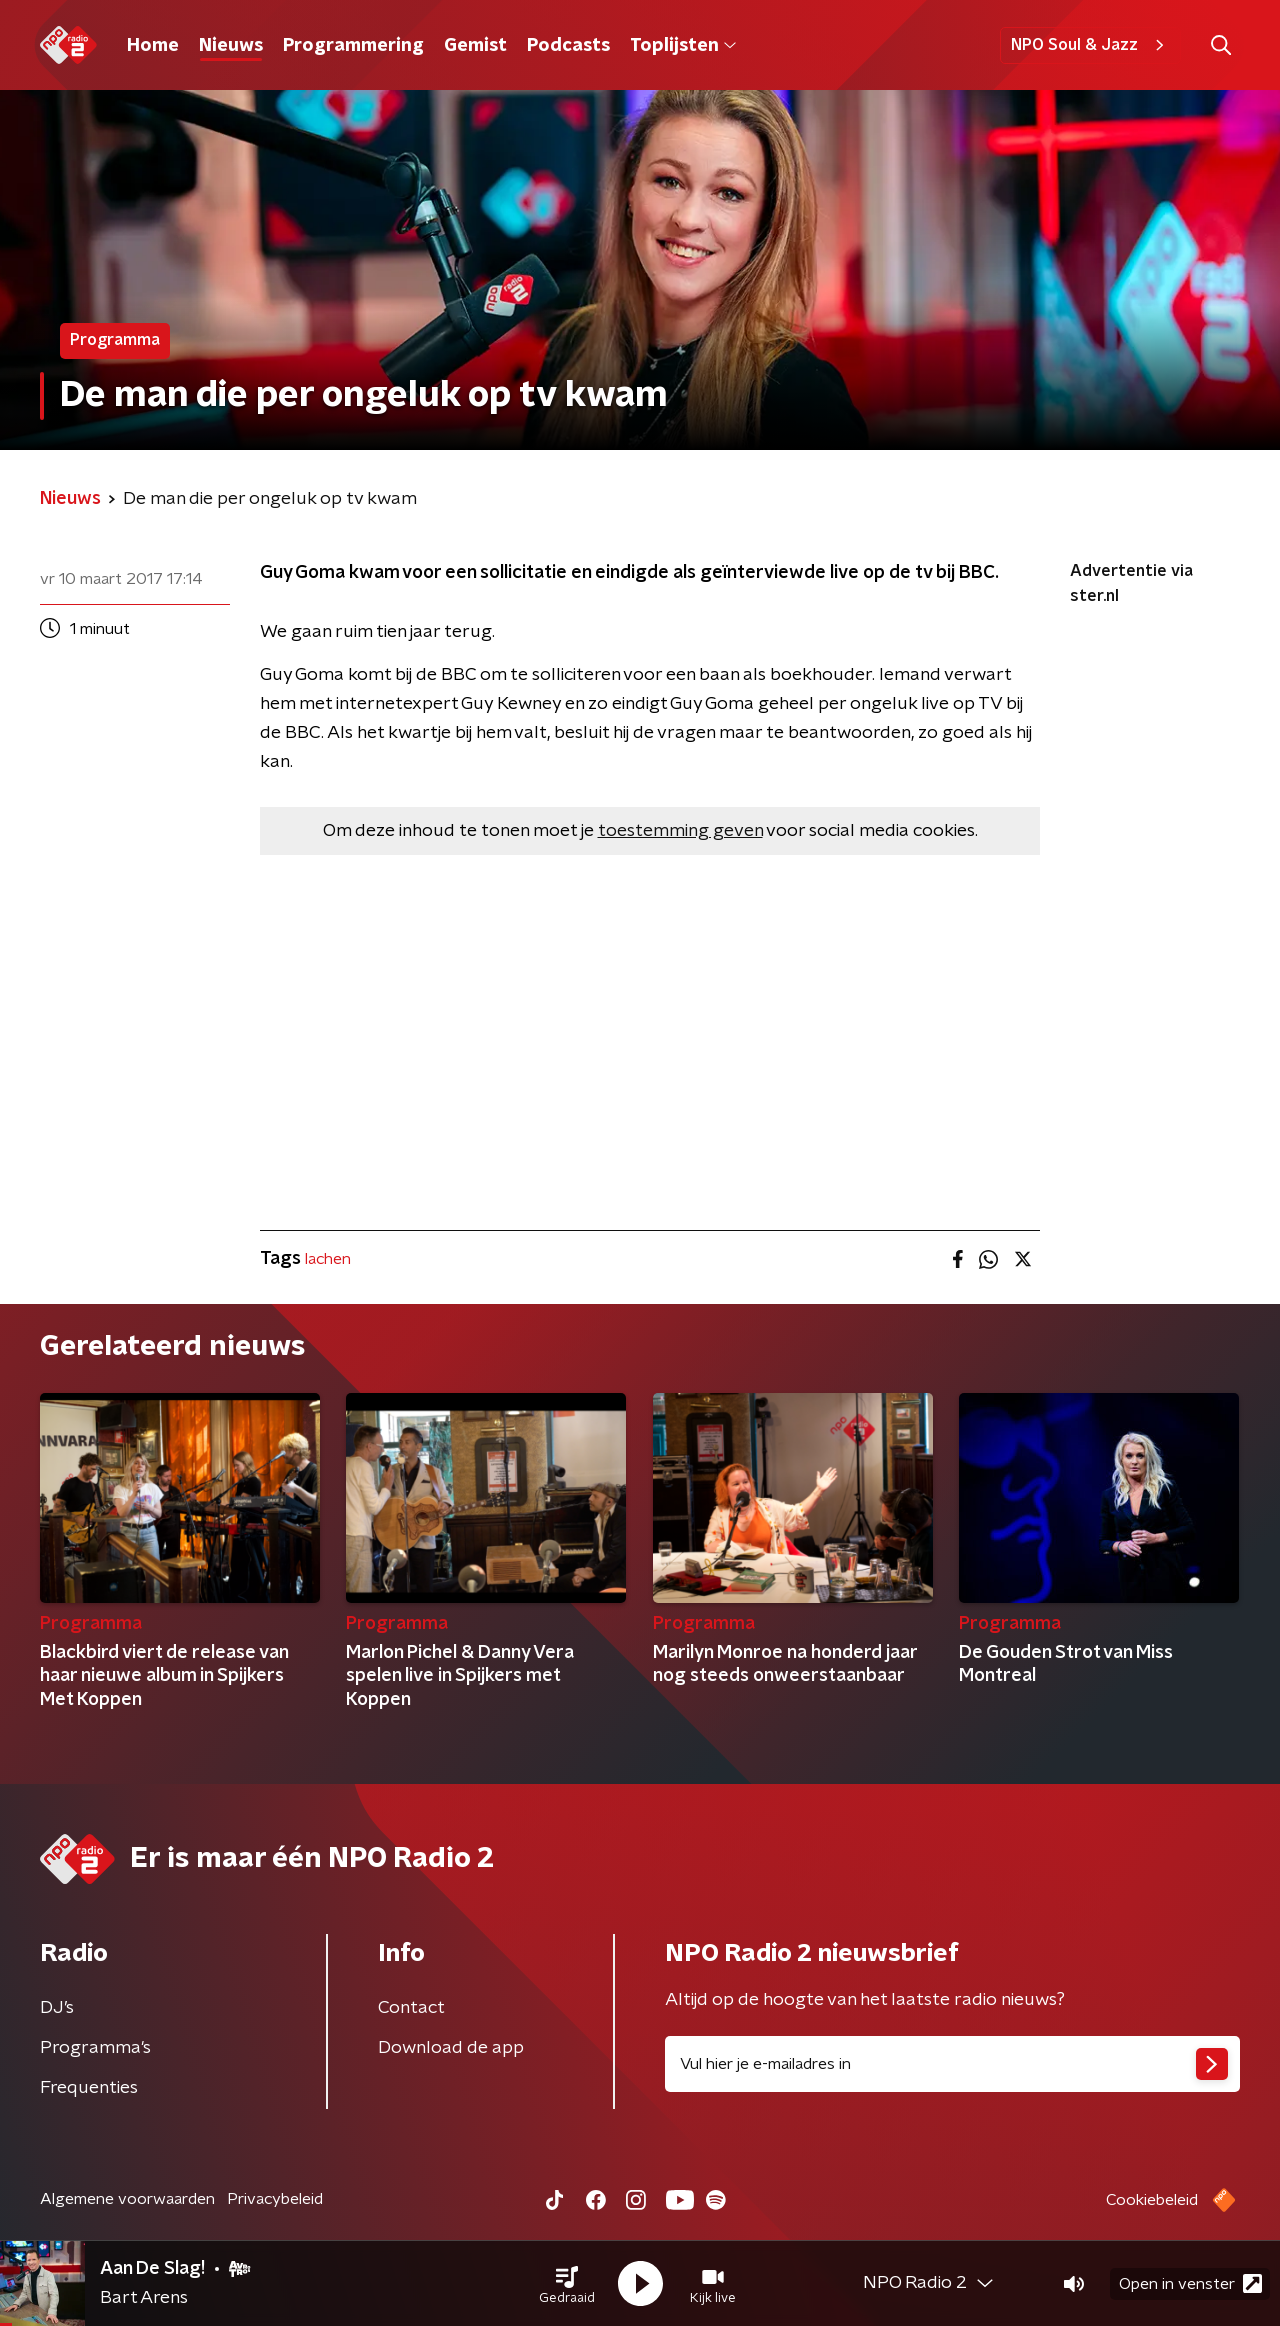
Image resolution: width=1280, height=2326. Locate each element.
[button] (567, 2284)
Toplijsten (683, 46)
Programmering (353, 46)
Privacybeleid (275, 2199)
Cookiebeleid (1152, 2200)
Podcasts (568, 46)
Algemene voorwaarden (127, 2199)
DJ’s (57, 2008)
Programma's (95, 2048)
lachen (328, 1259)
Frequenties (89, 2088)
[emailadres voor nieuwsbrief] (952, 2064)
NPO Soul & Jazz (1090, 45)
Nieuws (231, 46)
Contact (411, 2008)
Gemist (475, 46)
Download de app (451, 2048)
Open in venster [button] (1190, 2283)
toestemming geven (680, 831)
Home (153, 46)
